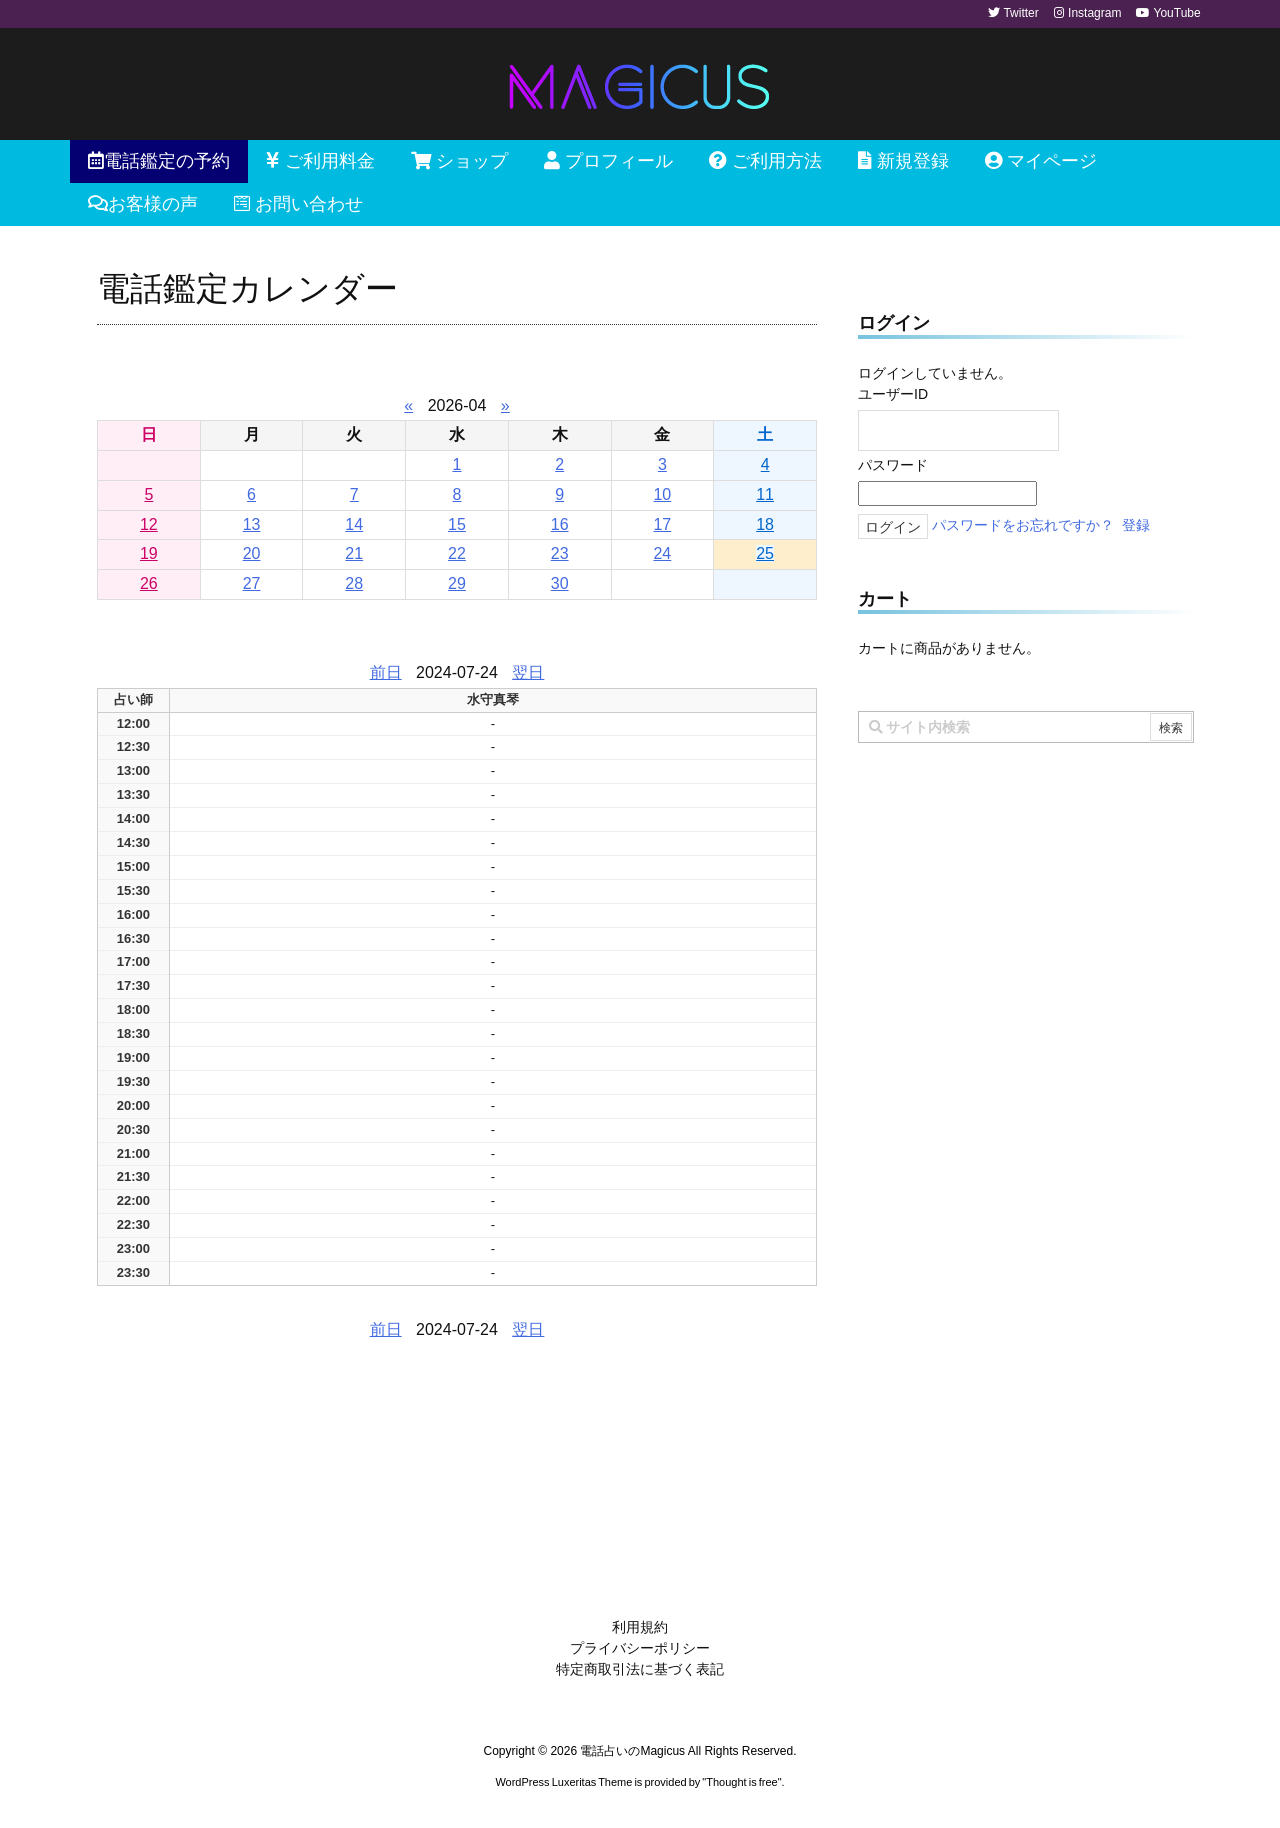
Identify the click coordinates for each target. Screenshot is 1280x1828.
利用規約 (640, 1627)
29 (457, 583)
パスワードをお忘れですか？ (1023, 525)
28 (354, 583)
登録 (1136, 525)
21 (354, 553)
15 (457, 524)
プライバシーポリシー (640, 1648)
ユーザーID (893, 394)
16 (560, 524)
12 (149, 524)
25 (765, 553)
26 (149, 583)
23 (560, 553)
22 (457, 553)
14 (354, 524)
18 (765, 524)
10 (662, 494)
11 (765, 494)
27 (252, 583)
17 (662, 524)
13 (252, 524)
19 (149, 553)
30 (560, 583)
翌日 (528, 672)
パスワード (893, 465)
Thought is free (741, 1782)
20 (252, 553)
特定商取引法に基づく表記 (640, 1669)
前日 (386, 672)
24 (662, 553)
